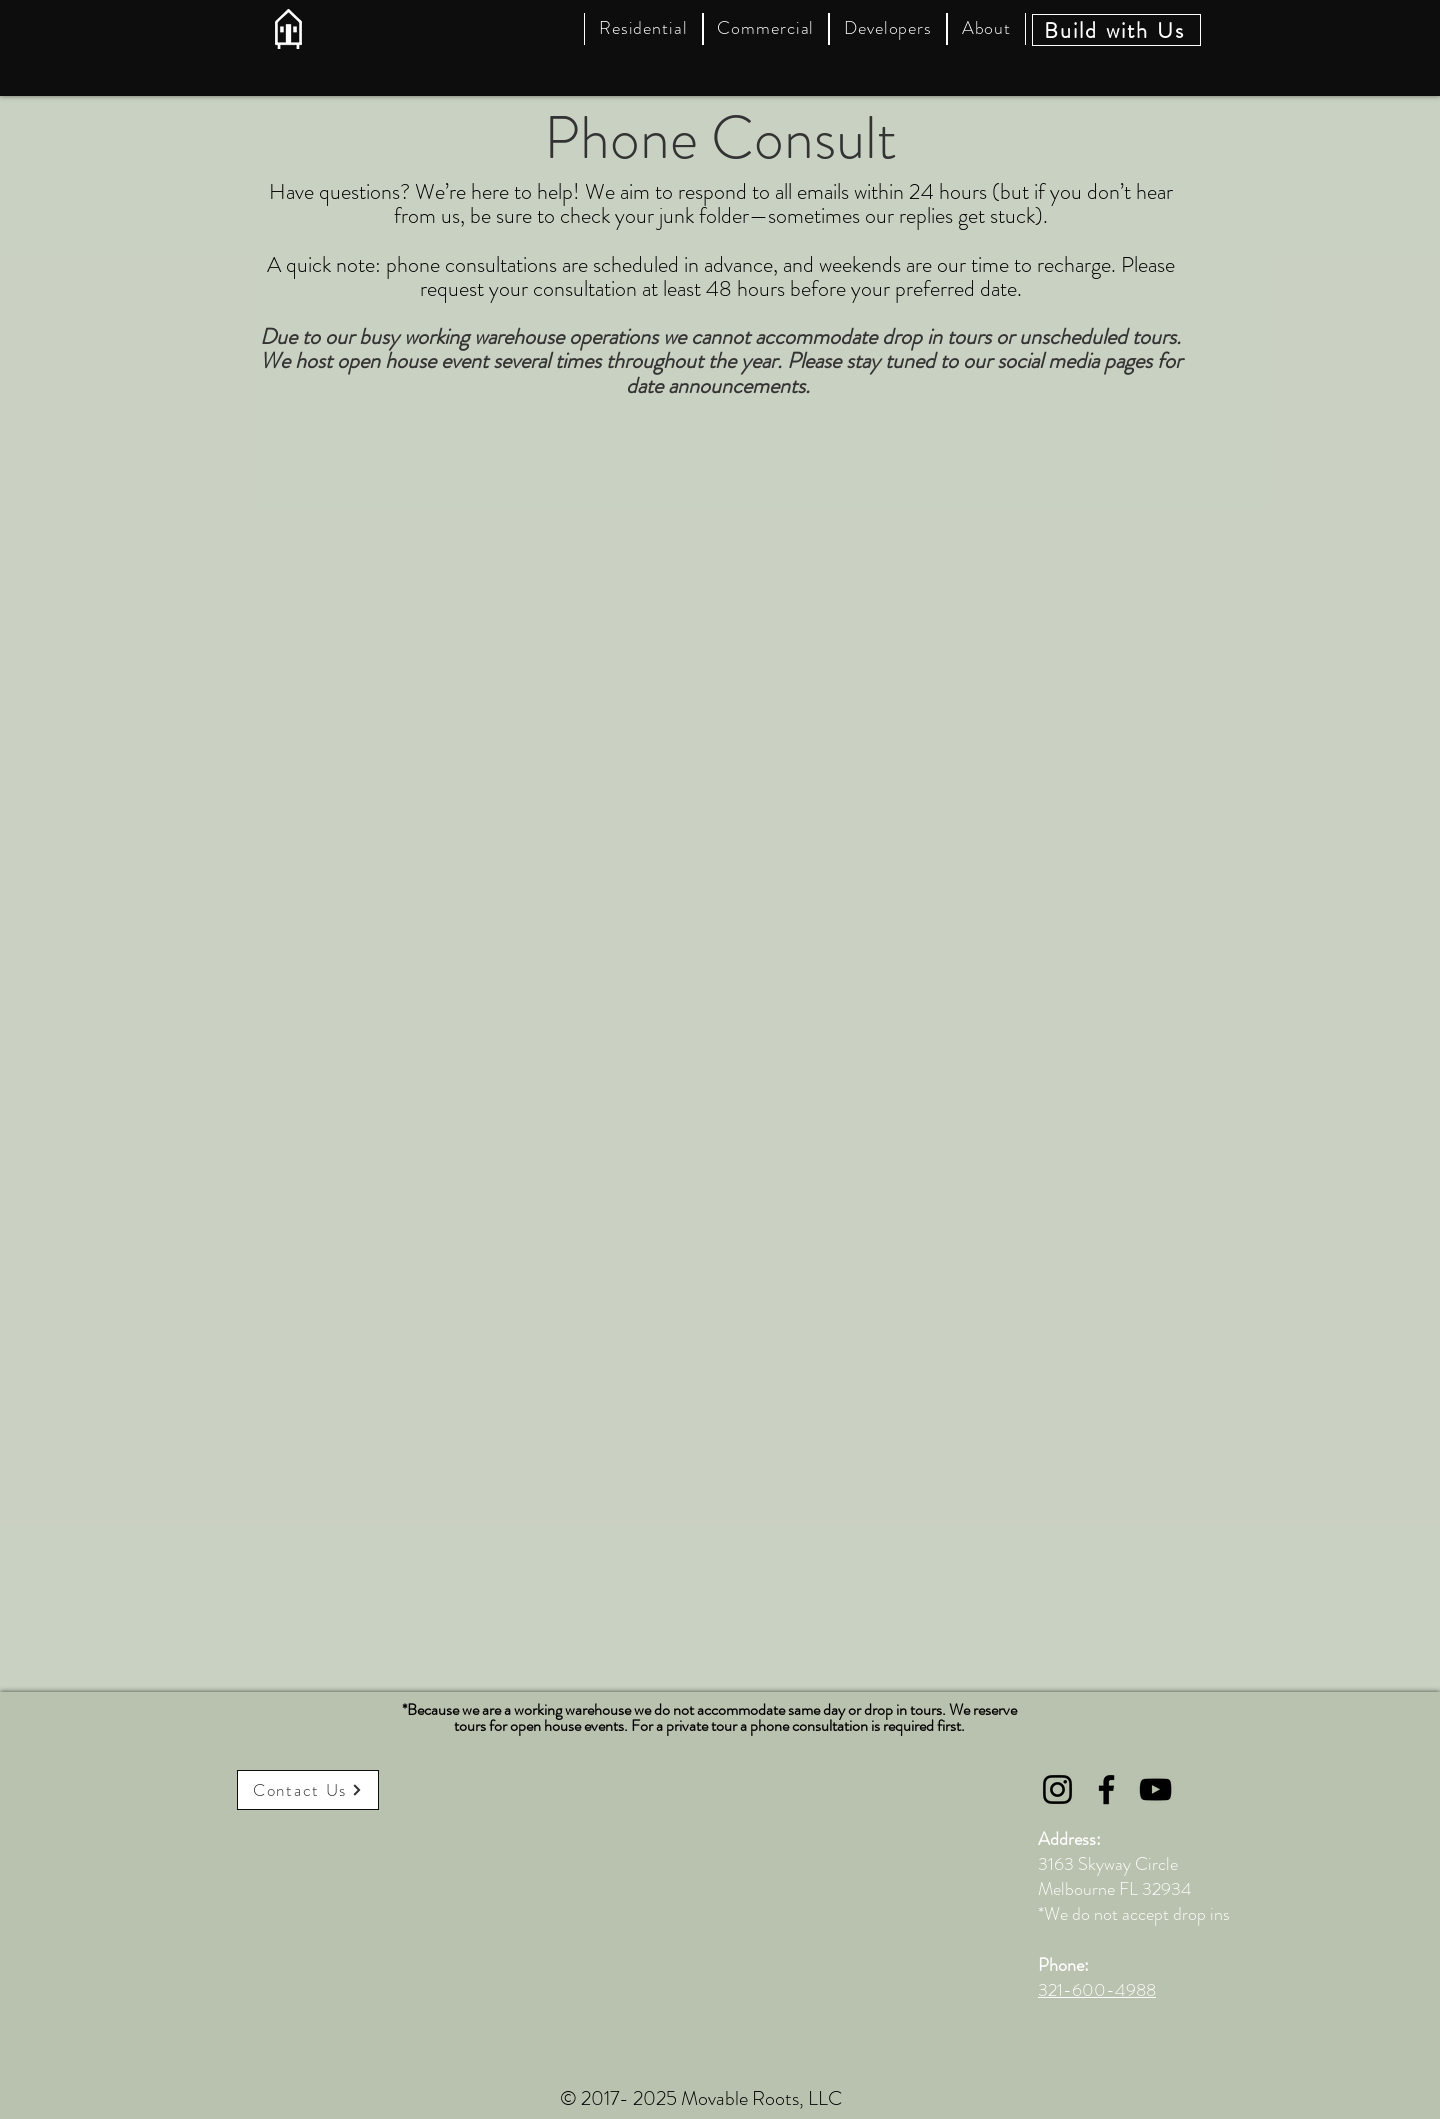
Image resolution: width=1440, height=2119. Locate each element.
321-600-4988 (1097, 1990)
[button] (643, 29)
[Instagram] (1057, 1789)
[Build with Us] (1116, 30)
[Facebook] (1106, 1789)
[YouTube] (1155, 1789)
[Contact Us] (308, 1790)
